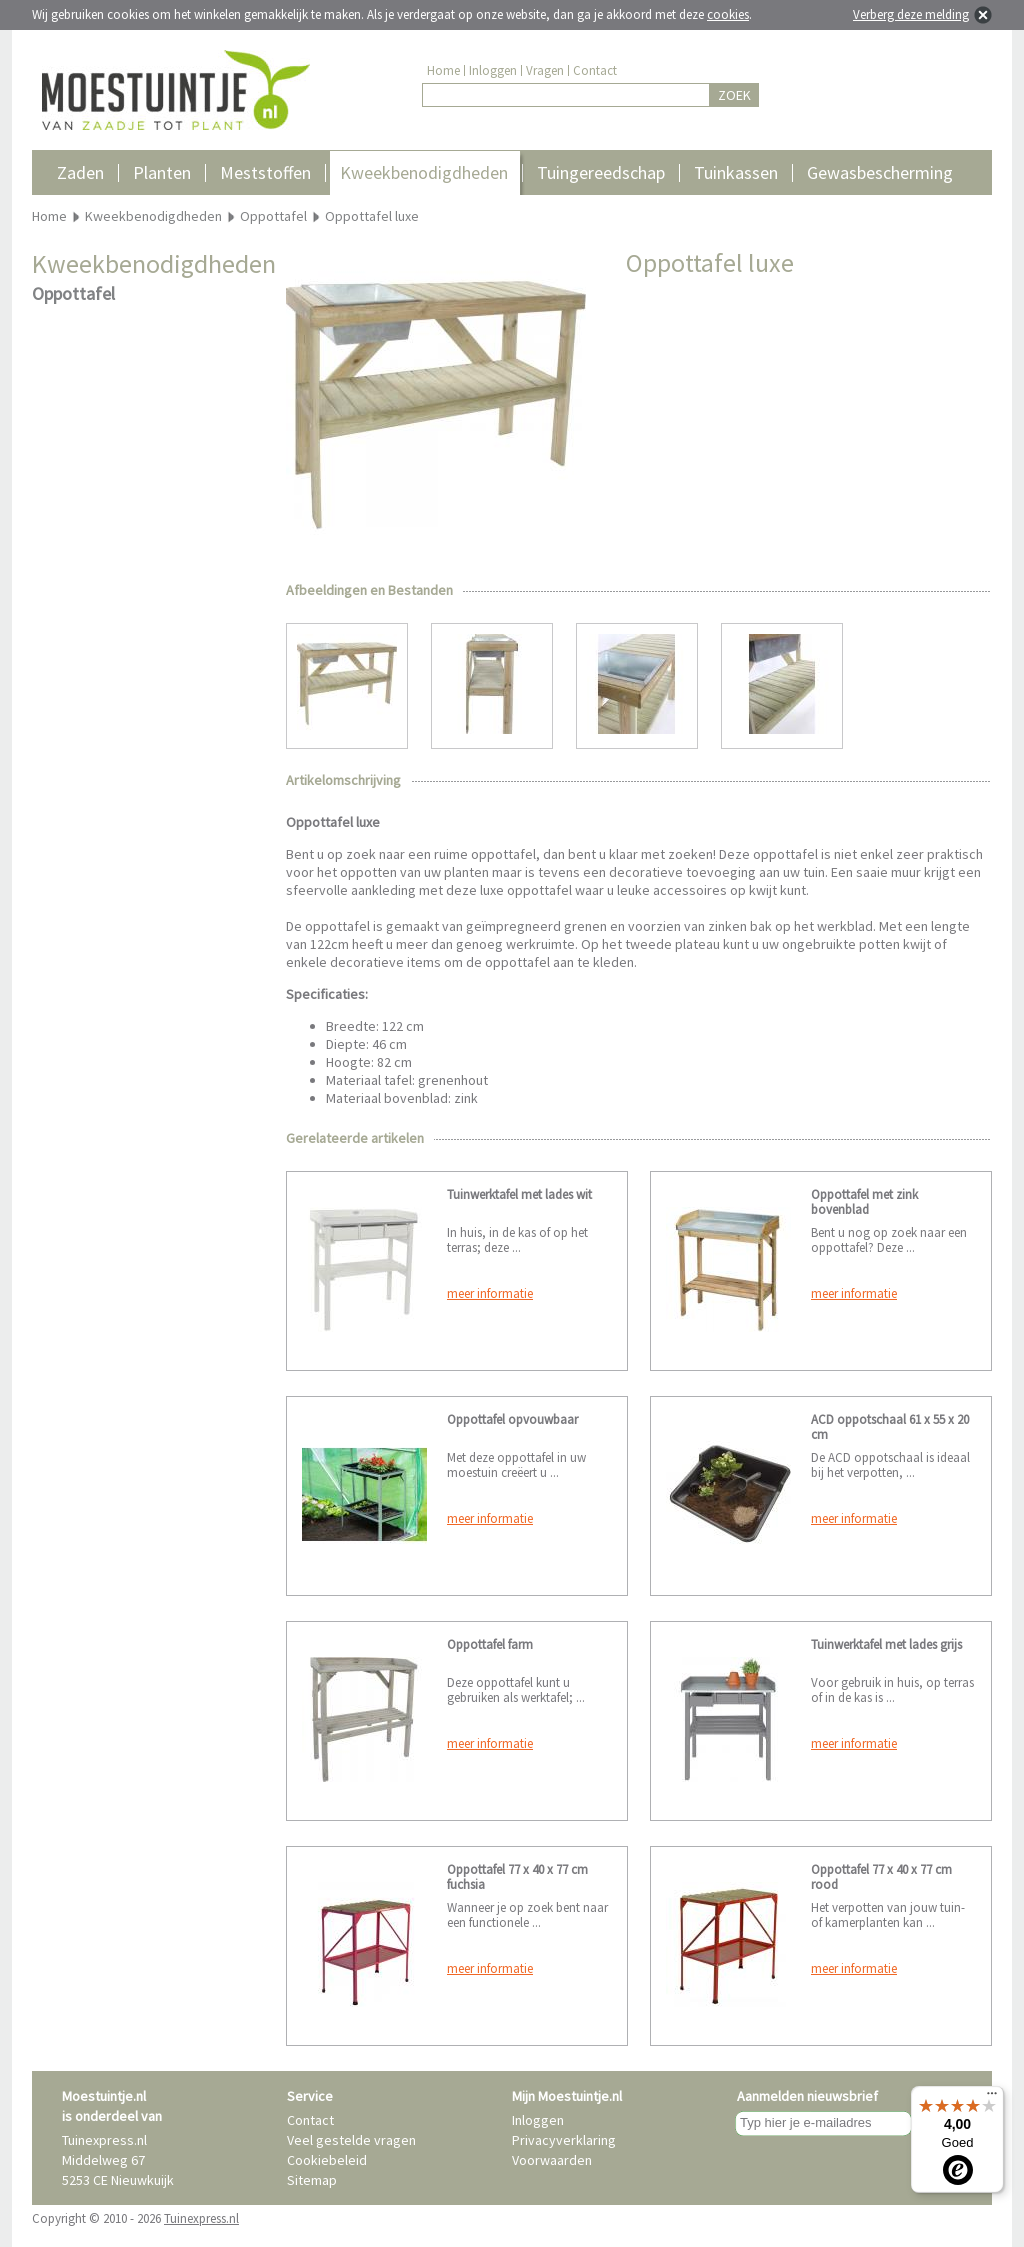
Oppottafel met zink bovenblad (864, 1202)
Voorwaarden (552, 2160)
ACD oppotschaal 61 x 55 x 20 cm (890, 1427)
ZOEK (734, 95)
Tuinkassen (736, 172)
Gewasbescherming (880, 172)
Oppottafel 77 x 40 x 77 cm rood (881, 1877)
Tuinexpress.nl (201, 2218)
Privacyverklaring (564, 2140)
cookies (728, 14)
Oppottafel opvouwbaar (512, 1419)
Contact (595, 70)
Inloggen (493, 70)
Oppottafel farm (490, 1644)
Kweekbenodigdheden (424, 172)
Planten (162, 172)
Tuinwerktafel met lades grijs (886, 1644)
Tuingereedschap (601, 172)
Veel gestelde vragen (351, 2140)
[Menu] (992, 2098)
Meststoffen (265, 172)
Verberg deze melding (911, 14)
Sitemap (312, 2180)
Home (443, 70)
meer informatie (490, 1293)
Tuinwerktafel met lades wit (519, 1194)
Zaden (80, 172)
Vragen (545, 70)
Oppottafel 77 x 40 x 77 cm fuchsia (517, 1877)
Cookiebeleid (327, 2160)
